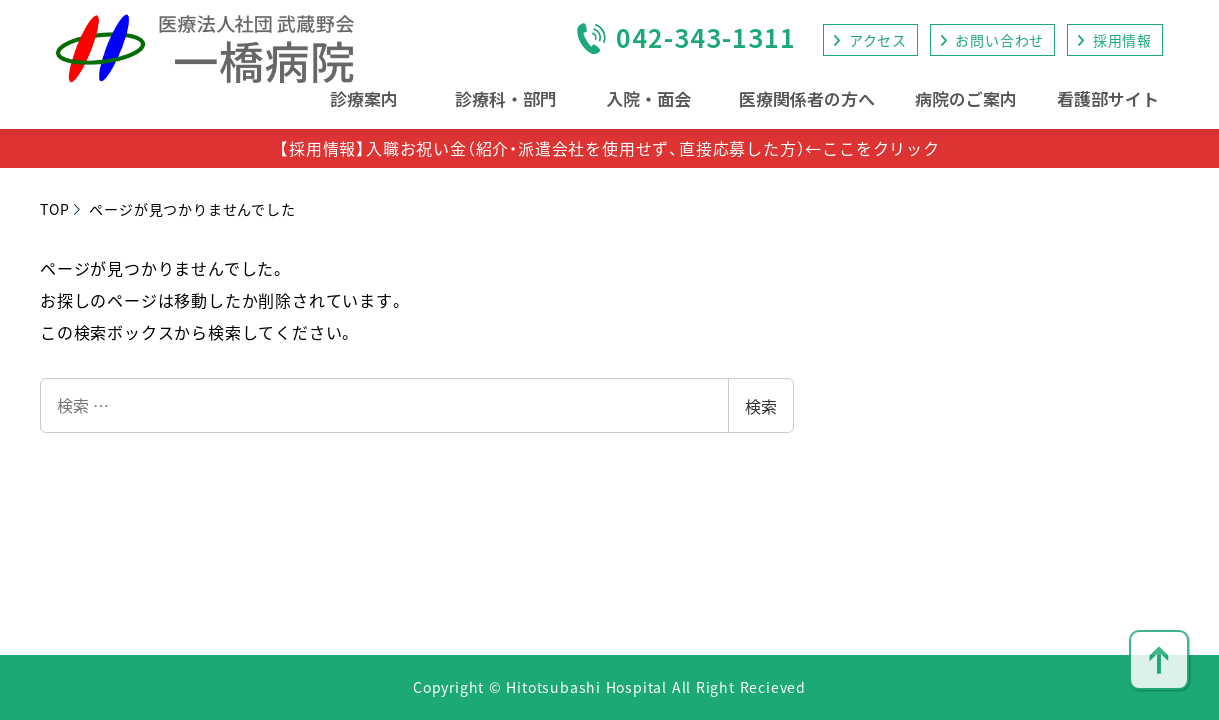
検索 (761, 406)
